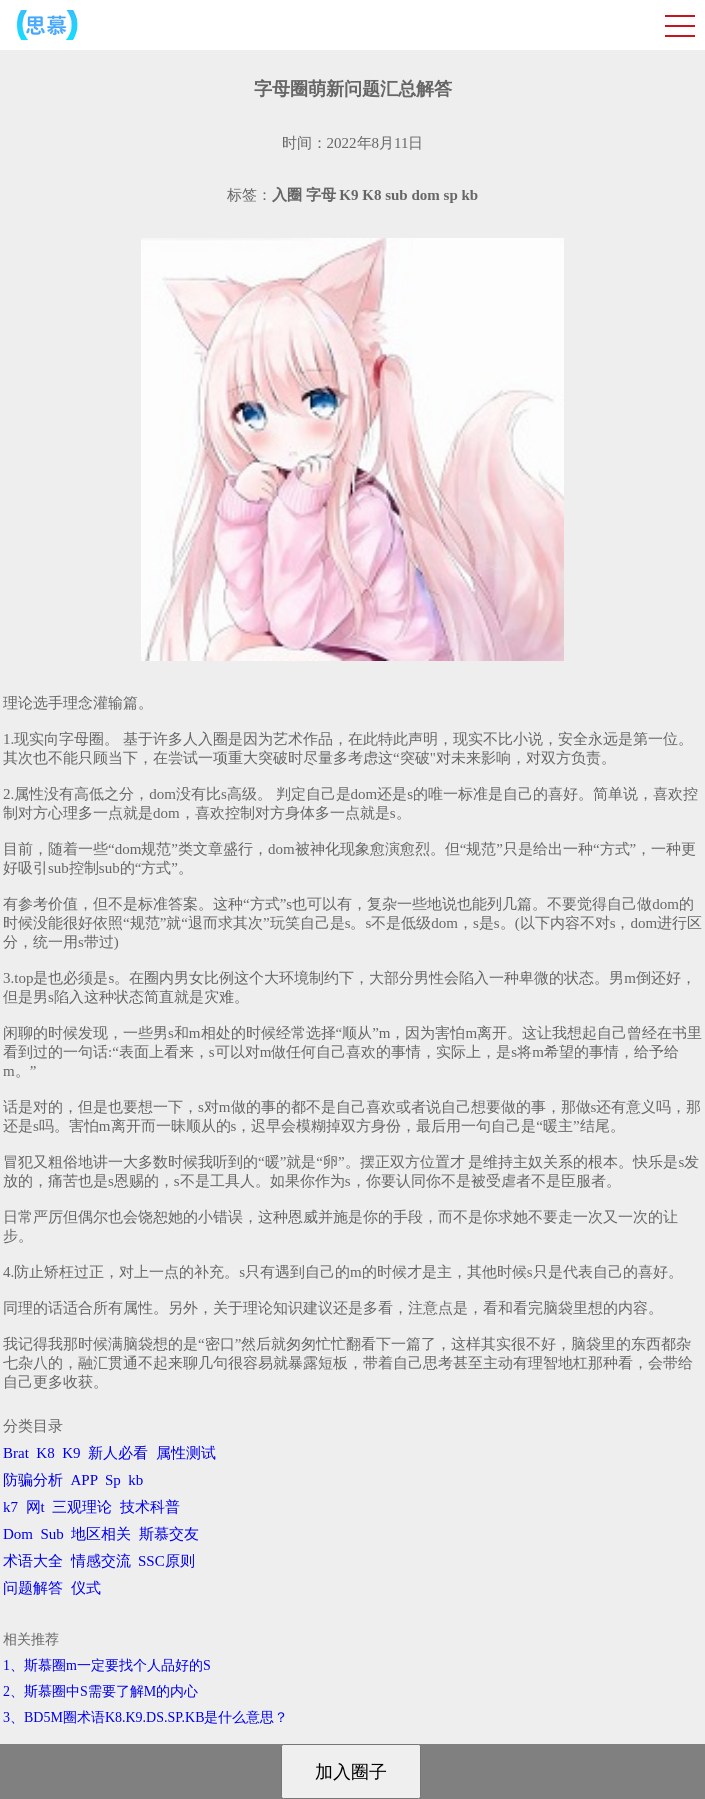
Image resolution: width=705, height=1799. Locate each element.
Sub (52, 1534)
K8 (45, 1453)
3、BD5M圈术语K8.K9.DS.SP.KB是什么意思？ (145, 1717)
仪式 (86, 1588)
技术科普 (150, 1507)
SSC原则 (166, 1561)
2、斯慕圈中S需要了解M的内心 (100, 1691)
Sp (113, 1480)
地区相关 (101, 1534)
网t (35, 1507)
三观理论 (82, 1507)
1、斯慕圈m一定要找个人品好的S (107, 1665)
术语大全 (33, 1561)
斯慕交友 (169, 1534)
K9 (71, 1453)
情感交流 (101, 1561)
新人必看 (118, 1453)
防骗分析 (33, 1480)
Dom (18, 1534)
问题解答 (33, 1588)
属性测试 (186, 1453)
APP (84, 1480)
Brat (16, 1453)
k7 (10, 1507)
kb (135, 1480)
